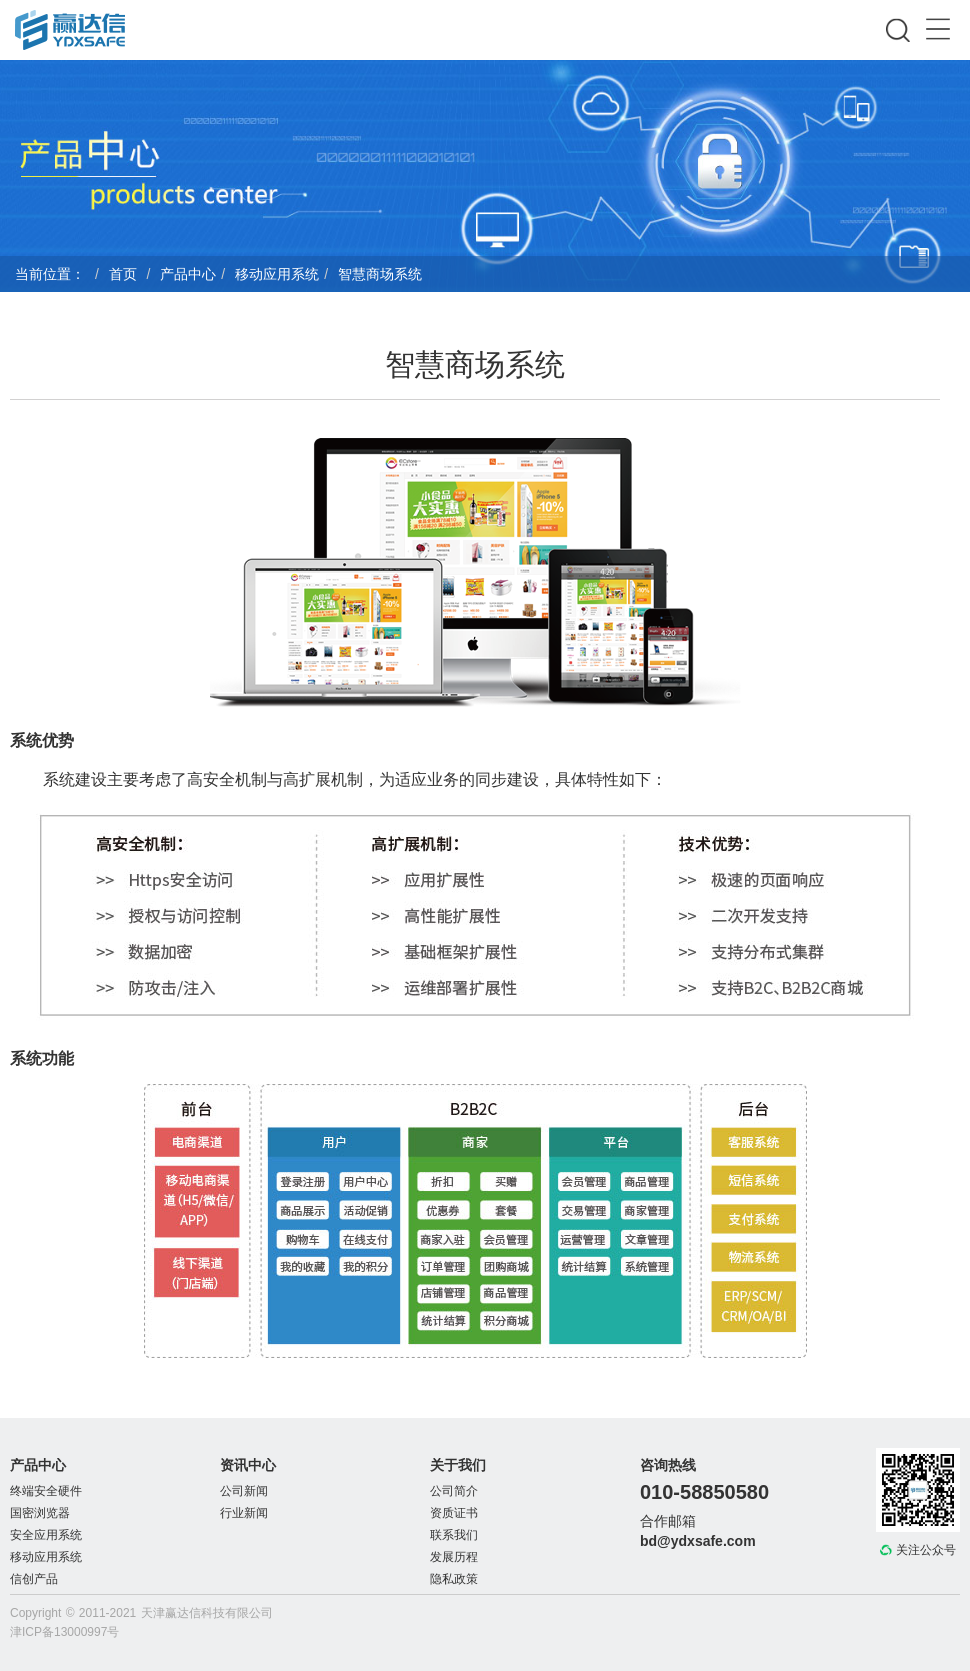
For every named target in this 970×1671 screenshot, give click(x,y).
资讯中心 (248, 1465)
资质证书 (454, 1513)
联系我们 (454, 1535)
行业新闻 (244, 1513)
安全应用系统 (46, 1535)
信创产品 (34, 1579)
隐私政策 (454, 1579)
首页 (123, 274)
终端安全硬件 (46, 1491)
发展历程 (454, 1557)
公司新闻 (244, 1491)
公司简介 (454, 1491)
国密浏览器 (40, 1513)
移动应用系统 (277, 274)
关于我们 (458, 1465)
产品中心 (188, 274)
